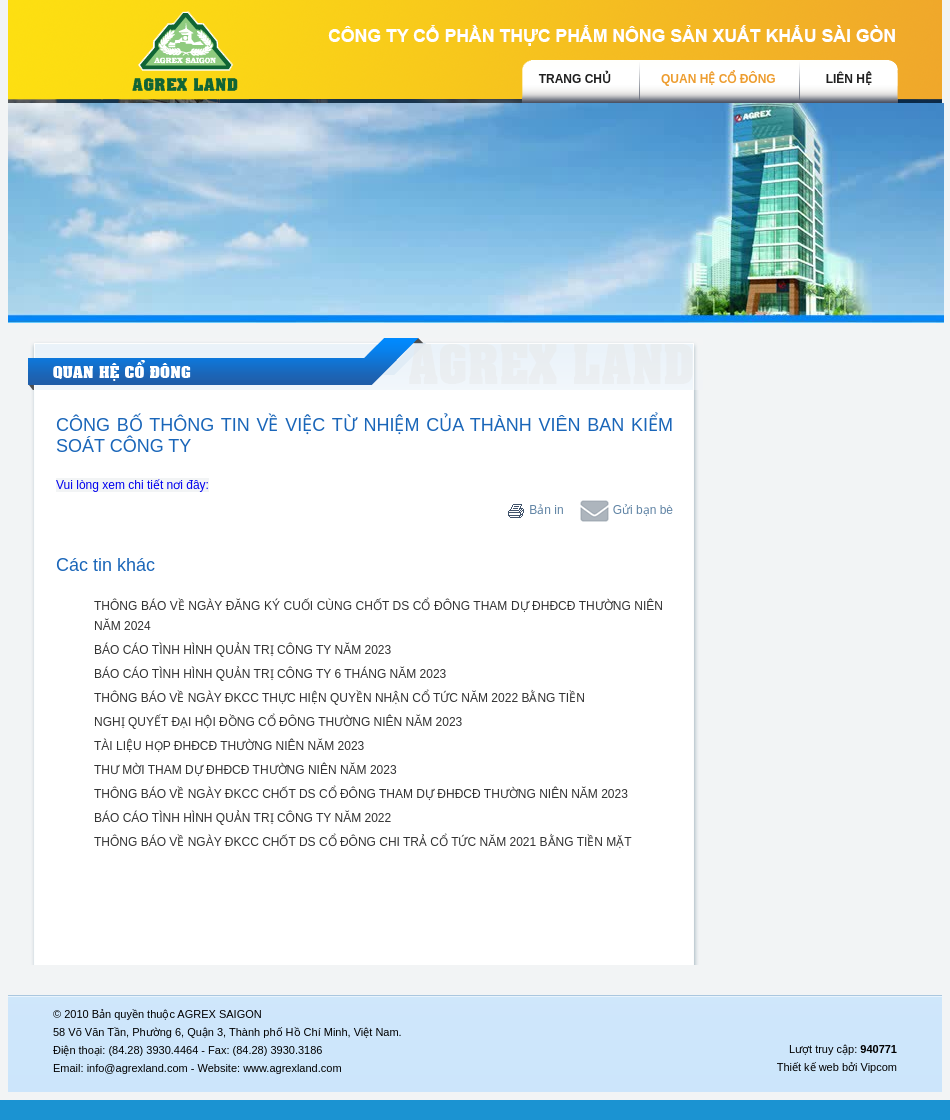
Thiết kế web (808, 1067)
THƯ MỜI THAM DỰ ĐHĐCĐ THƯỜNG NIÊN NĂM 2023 (245, 770)
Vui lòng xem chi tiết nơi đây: (132, 485)
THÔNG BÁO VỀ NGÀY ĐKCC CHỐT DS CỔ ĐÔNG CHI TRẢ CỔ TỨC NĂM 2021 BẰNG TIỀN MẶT (363, 842)
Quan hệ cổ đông (718, 79)
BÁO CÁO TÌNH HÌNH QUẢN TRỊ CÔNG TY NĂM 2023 (242, 650)
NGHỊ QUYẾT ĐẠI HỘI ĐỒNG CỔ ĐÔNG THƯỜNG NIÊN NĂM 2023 (278, 722)
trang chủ (575, 79)
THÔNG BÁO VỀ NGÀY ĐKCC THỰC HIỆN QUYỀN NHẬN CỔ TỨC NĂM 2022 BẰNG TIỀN (339, 698)
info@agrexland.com (137, 1068)
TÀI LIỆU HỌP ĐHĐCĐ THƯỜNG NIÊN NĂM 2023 (229, 746)
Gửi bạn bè (626, 510)
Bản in (535, 510)
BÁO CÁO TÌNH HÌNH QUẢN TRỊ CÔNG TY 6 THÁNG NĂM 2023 (270, 674)
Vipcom (879, 1067)
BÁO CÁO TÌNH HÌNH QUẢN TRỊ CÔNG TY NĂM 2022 (242, 818)
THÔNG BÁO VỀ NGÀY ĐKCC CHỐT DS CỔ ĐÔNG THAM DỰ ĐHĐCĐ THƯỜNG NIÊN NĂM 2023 (361, 794)
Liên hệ (849, 79)
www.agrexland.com (292, 1068)
